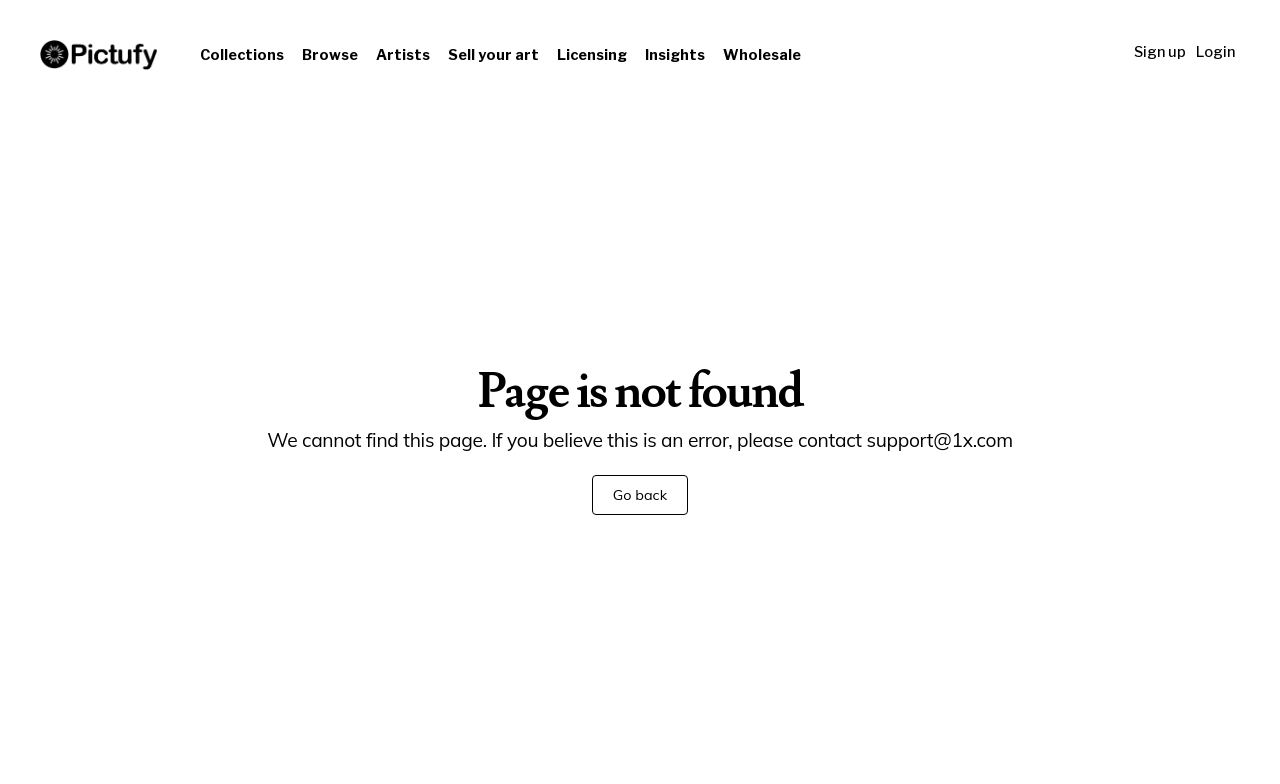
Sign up (1160, 52)
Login (1215, 52)
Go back (640, 495)
